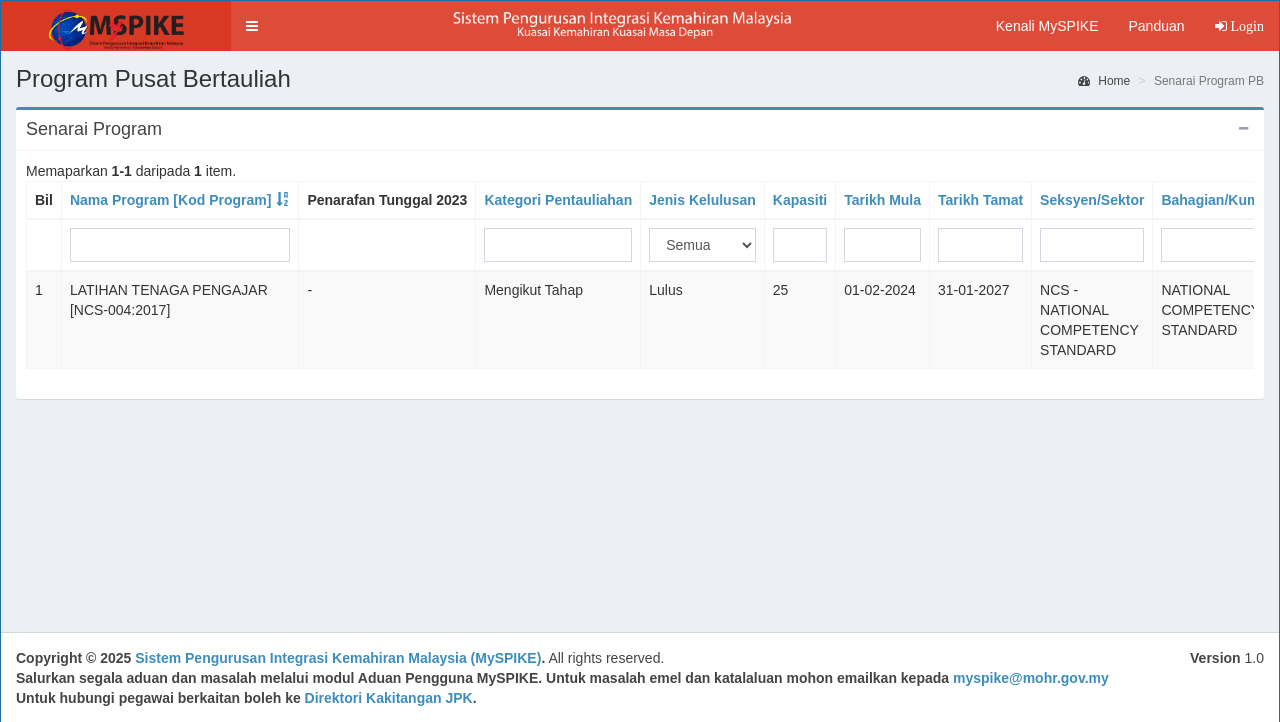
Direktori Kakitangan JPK (389, 698)
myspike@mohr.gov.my (1031, 678)
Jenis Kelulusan (702, 200)
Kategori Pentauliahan (558, 200)
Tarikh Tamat (980, 200)
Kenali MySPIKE (1047, 26)
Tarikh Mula (882, 200)
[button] (252, 26)
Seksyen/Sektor (1092, 200)
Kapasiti (800, 200)
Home (1104, 81)
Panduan (1156, 26)
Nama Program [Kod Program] (170, 200)
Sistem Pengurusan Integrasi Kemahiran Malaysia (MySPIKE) (338, 658)
